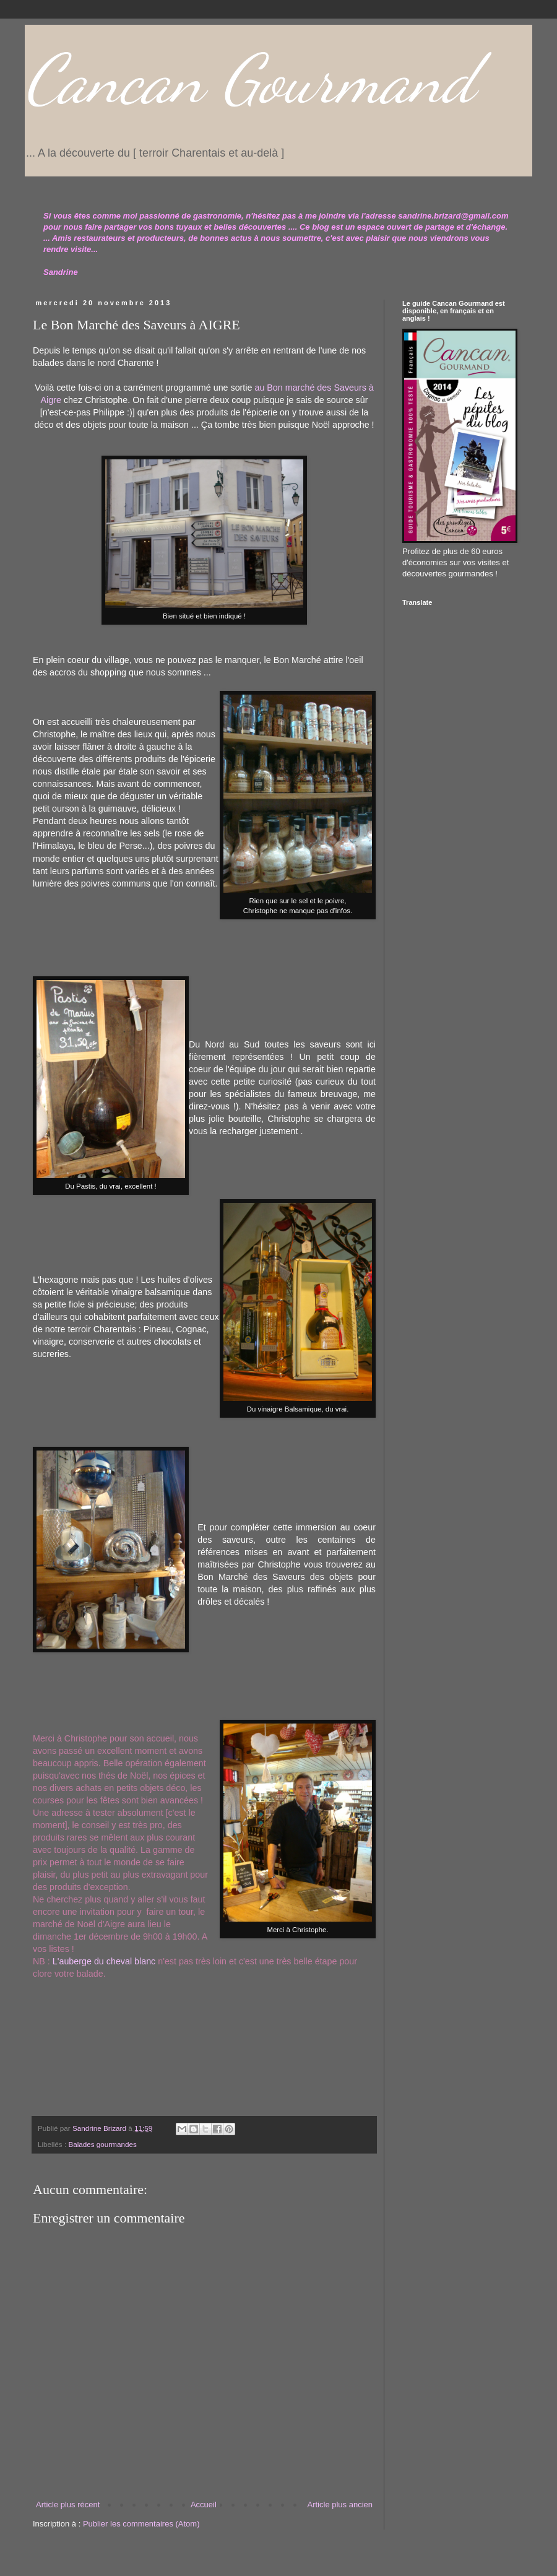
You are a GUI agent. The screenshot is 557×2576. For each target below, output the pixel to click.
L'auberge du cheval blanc (104, 1961)
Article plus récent (68, 2504)
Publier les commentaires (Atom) (141, 2523)
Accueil (204, 2504)
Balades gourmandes (102, 2144)
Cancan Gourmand (250, 79)
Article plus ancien (340, 2504)
